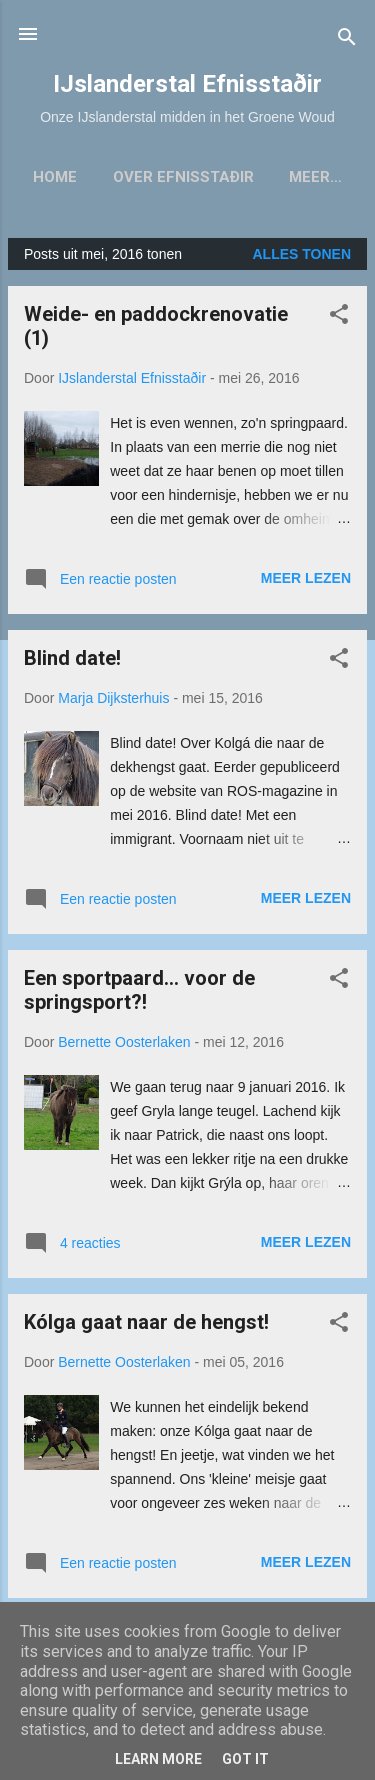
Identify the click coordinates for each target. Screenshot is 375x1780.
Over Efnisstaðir (183, 177)
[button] (339, 317)
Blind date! (72, 658)
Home (55, 177)
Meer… (315, 177)
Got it (245, 1759)
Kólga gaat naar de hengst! (146, 1322)
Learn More (158, 1759)
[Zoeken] (347, 40)
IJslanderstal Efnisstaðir (187, 84)
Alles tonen (301, 254)
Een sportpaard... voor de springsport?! (139, 990)
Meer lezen (306, 578)
